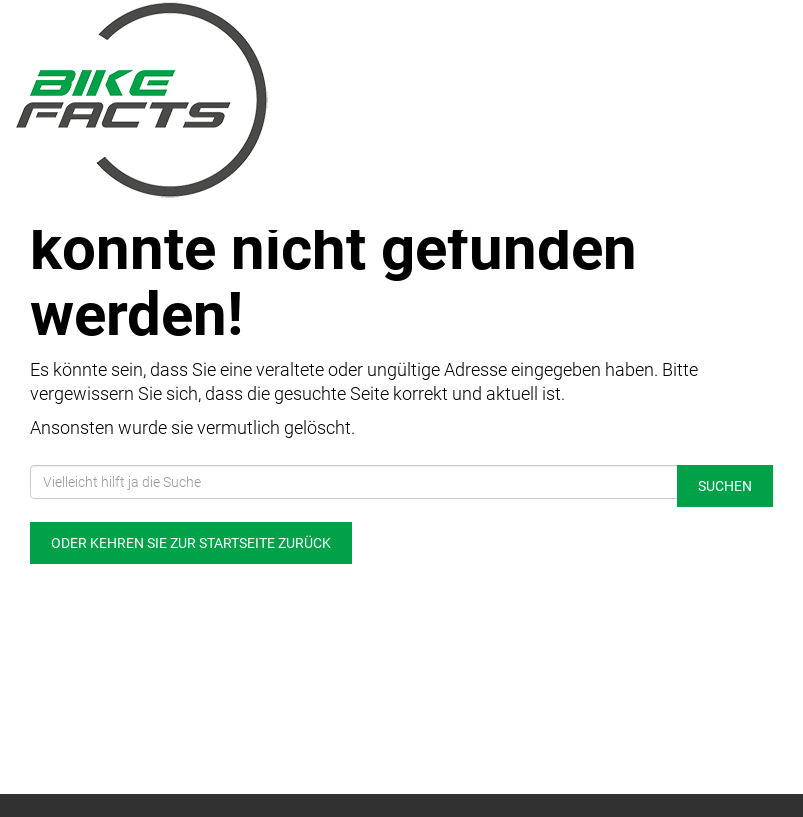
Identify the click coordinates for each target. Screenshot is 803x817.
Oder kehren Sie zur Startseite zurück (191, 543)
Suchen (725, 486)
